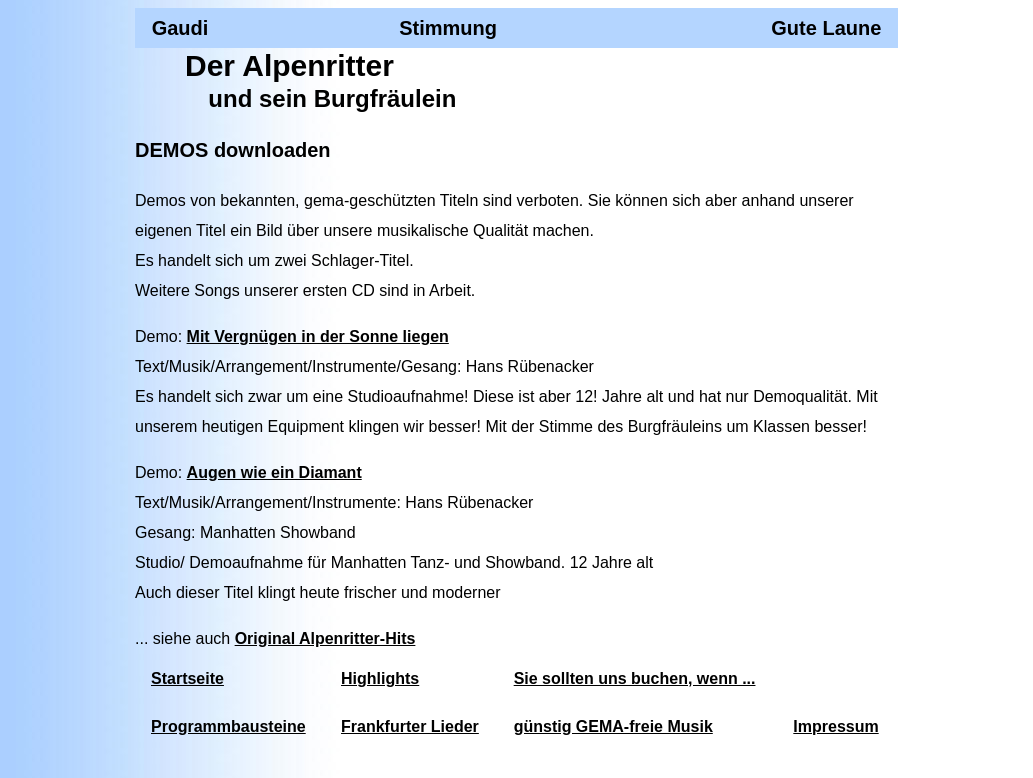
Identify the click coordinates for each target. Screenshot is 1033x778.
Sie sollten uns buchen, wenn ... (635, 678)
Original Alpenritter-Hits (325, 638)
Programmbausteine (228, 726)
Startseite (187, 678)
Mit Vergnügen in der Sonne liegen (318, 336)
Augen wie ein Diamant (274, 472)
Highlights (380, 678)
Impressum (835, 726)
